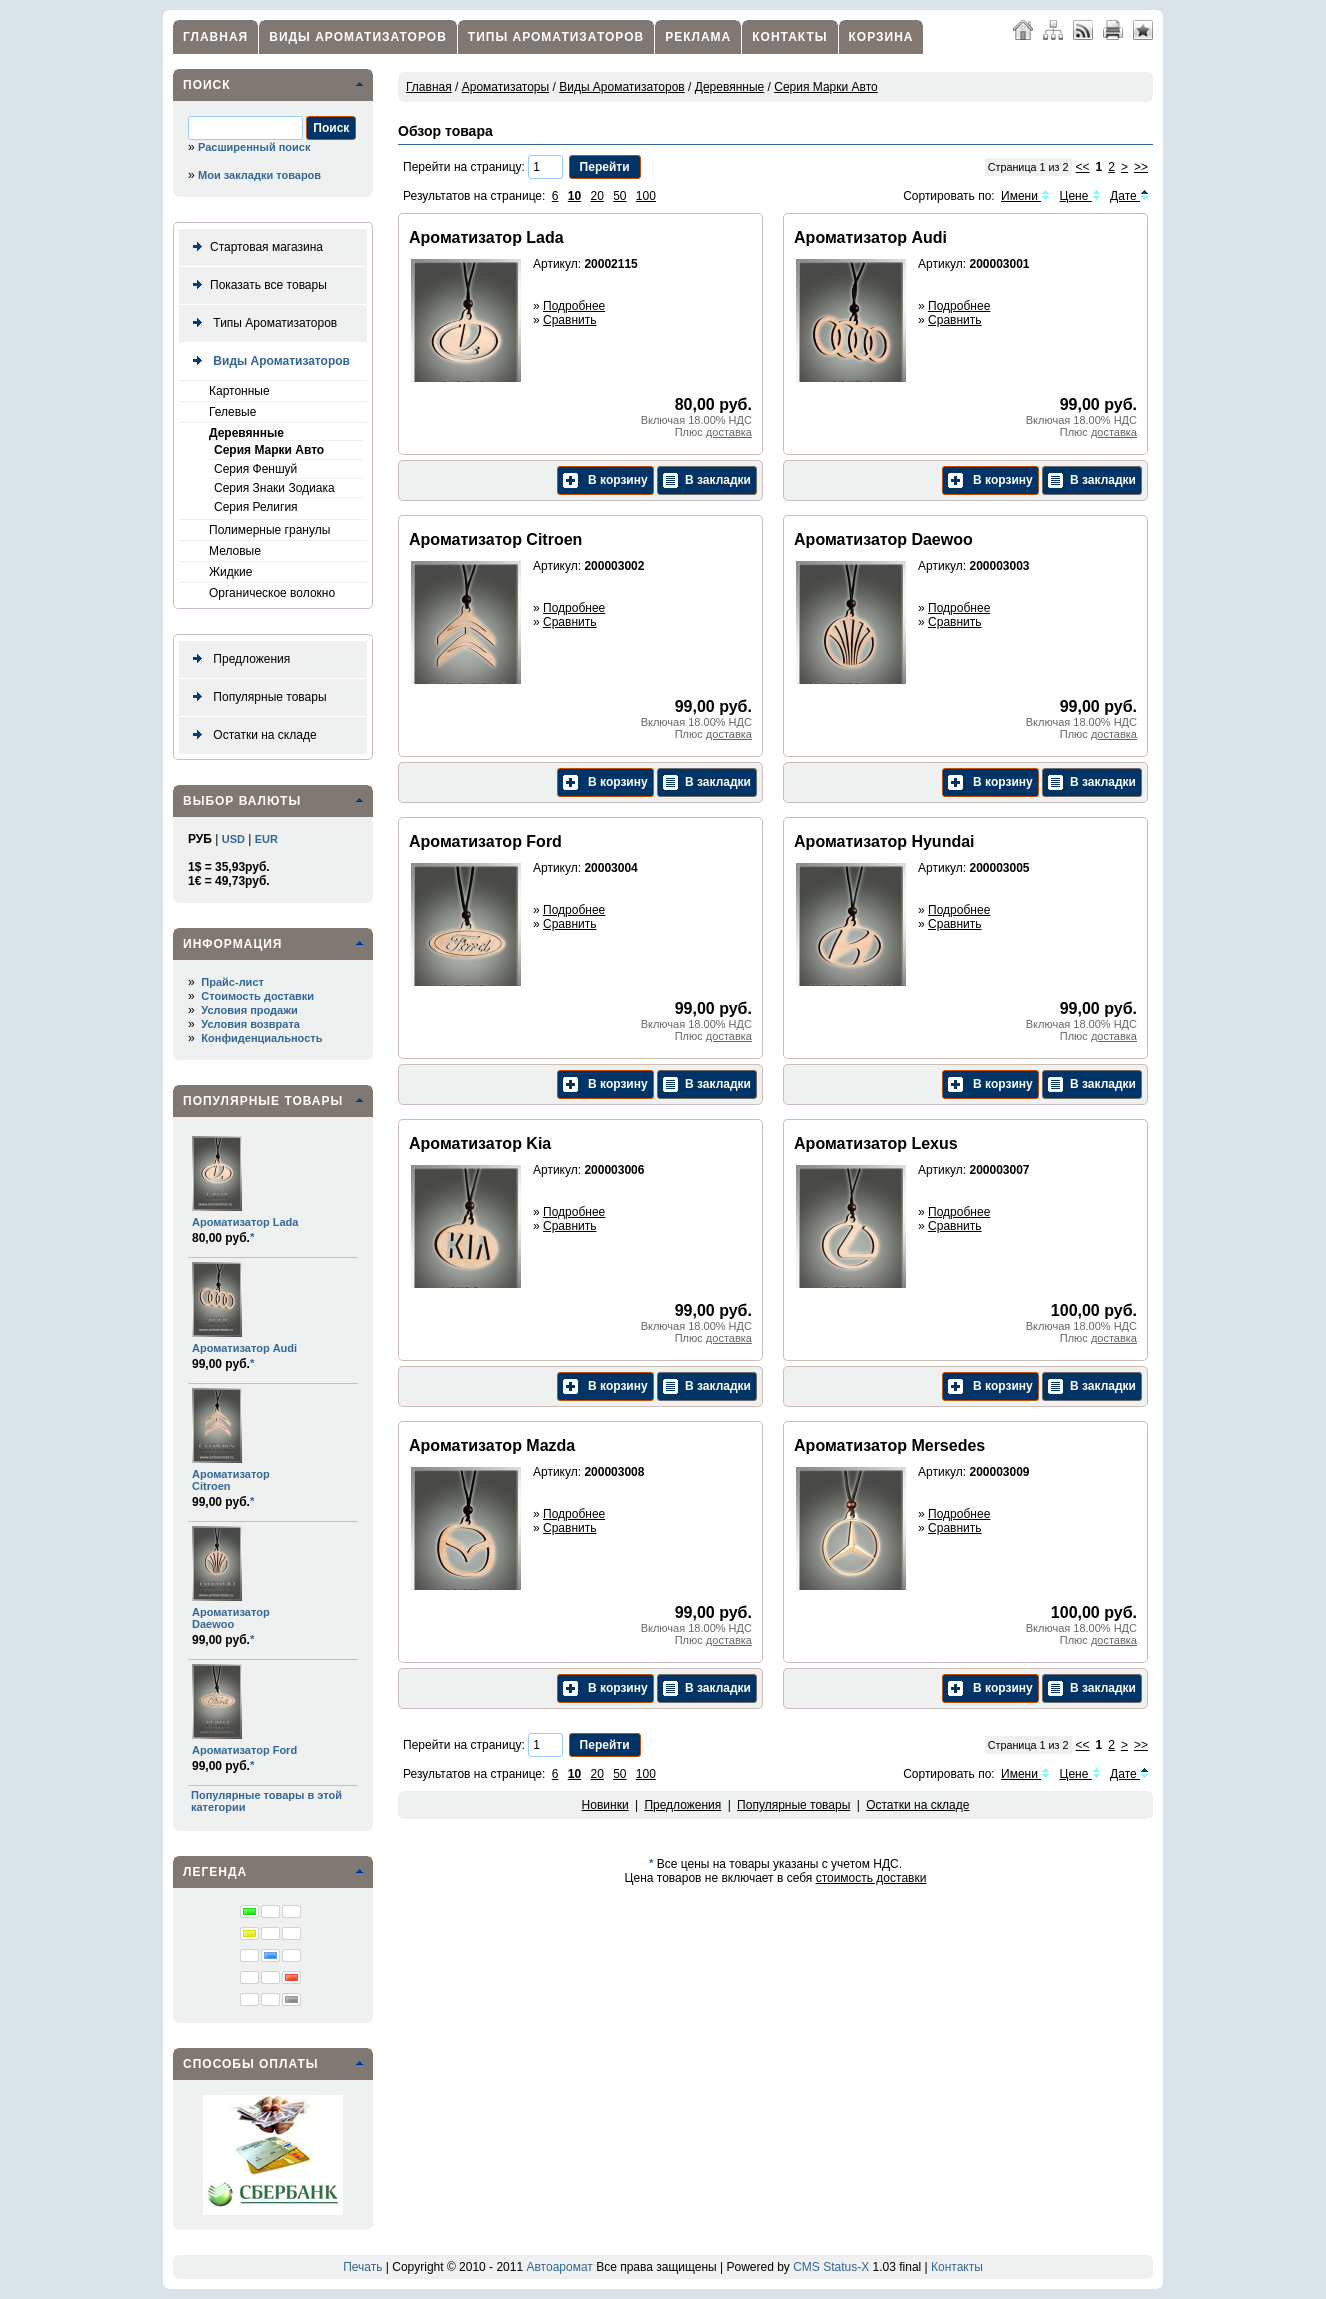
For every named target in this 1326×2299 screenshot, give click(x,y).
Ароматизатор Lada (245, 1222)
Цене (1080, 196)
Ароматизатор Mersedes (889, 1445)
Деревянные (246, 433)
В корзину (605, 480)
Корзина (881, 37)
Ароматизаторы (505, 87)
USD (233, 839)
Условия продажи (249, 1010)
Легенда (215, 1872)
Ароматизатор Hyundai (884, 841)
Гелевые (232, 412)
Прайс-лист (232, 982)
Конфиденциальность (261, 1038)
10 (574, 196)
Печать (362, 2267)
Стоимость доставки (257, 996)
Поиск (207, 85)
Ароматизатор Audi (244, 1348)
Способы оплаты (251, 2064)
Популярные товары (256, 697)
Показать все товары (256, 285)
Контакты (789, 37)
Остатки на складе (251, 735)
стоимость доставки (871, 1878)
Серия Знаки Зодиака (274, 488)
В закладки (707, 480)
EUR (266, 839)
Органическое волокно (272, 593)
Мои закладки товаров (259, 175)
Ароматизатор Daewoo (231, 1618)
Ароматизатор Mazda (492, 1445)
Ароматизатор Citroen (495, 539)
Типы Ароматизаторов (556, 37)
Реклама (698, 37)
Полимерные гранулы (269, 530)
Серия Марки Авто (269, 450)
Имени (1025, 196)
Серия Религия (256, 507)
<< (1083, 167)
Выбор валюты (242, 801)
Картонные (239, 391)
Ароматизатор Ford (244, 1750)
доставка (729, 432)
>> (1141, 167)
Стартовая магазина (254, 247)
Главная (215, 37)
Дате (1129, 196)
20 (596, 196)
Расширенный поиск (254, 147)
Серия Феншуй (255, 469)
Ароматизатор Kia (480, 1143)
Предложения (237, 659)
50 (619, 196)
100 (646, 196)
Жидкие (230, 572)
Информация (232, 944)
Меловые (235, 551)
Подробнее (574, 306)
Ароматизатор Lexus (876, 1143)
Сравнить (569, 320)
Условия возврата (250, 1024)
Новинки (605, 1805)
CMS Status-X (831, 2267)
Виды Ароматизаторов (358, 37)
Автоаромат (559, 2267)
